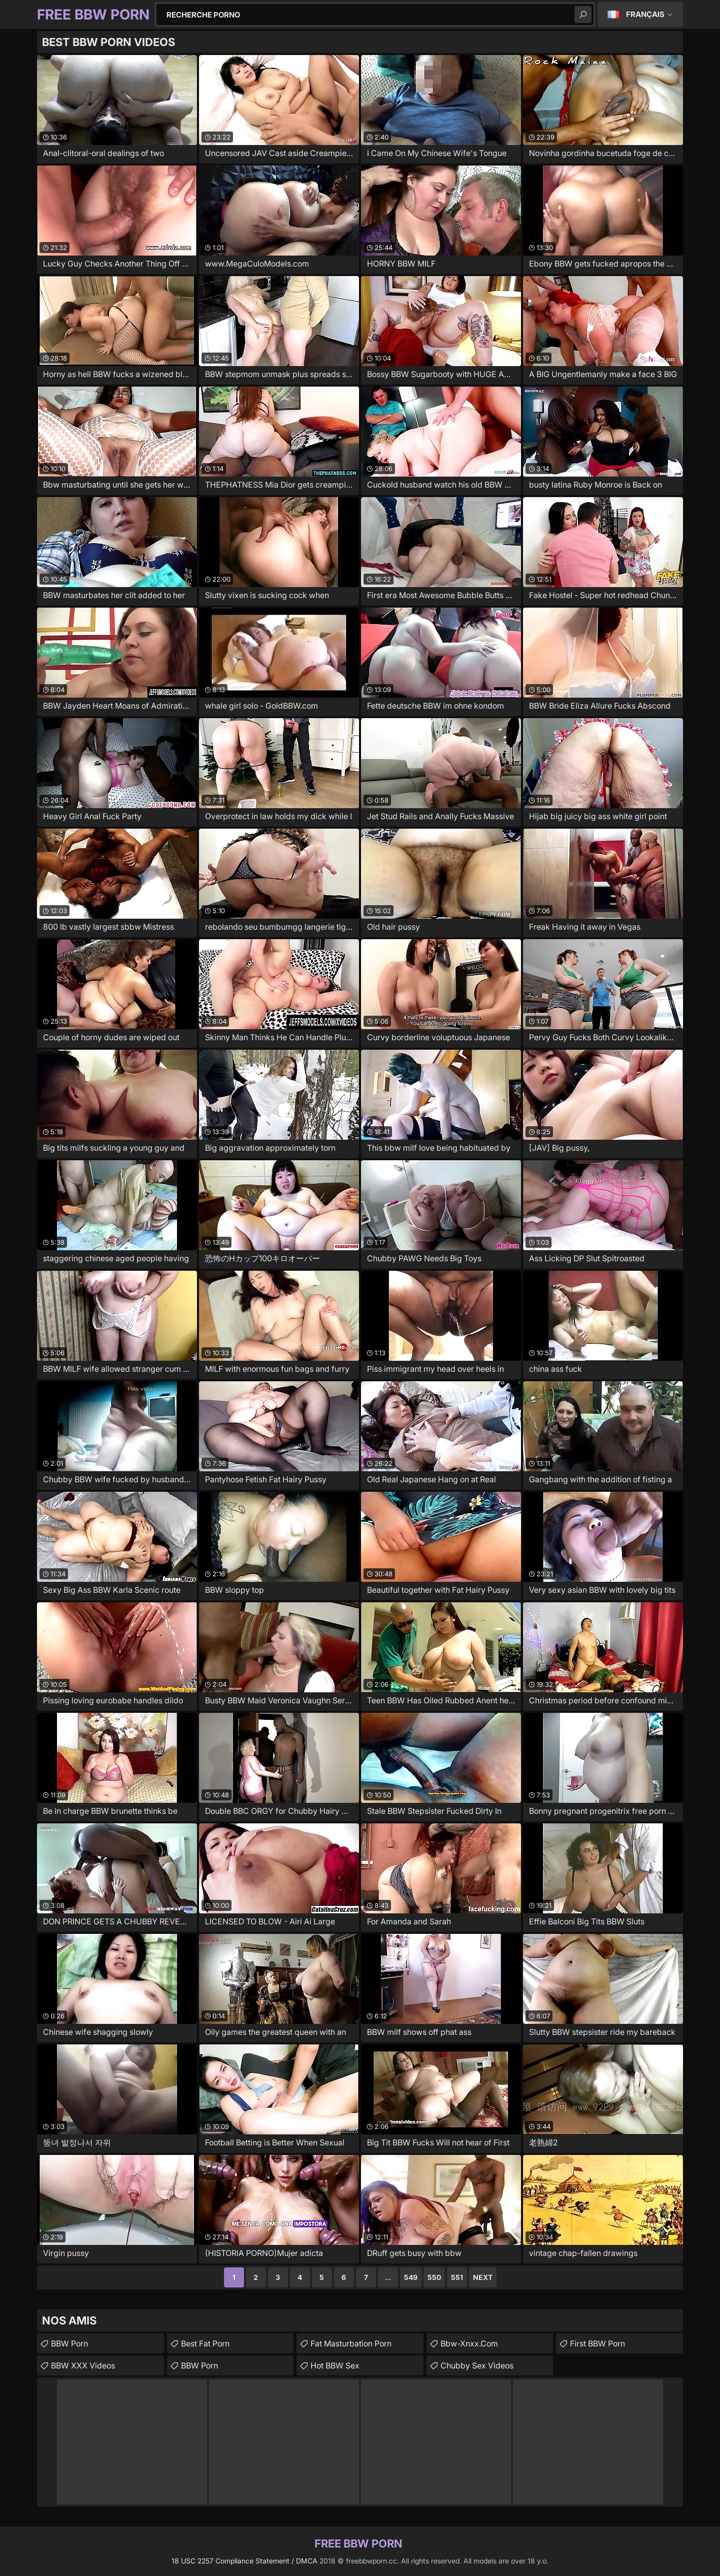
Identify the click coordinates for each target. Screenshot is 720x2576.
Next (482, 2277)
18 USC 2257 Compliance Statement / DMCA (245, 2560)
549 (411, 2277)
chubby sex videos (477, 2365)
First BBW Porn (597, 2343)
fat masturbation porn (351, 2343)
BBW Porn (69, 2343)
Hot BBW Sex (335, 2365)
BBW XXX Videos (83, 2365)
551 (457, 2277)
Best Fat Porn (205, 2343)
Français (645, 14)
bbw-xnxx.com (469, 2343)
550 (434, 2277)
